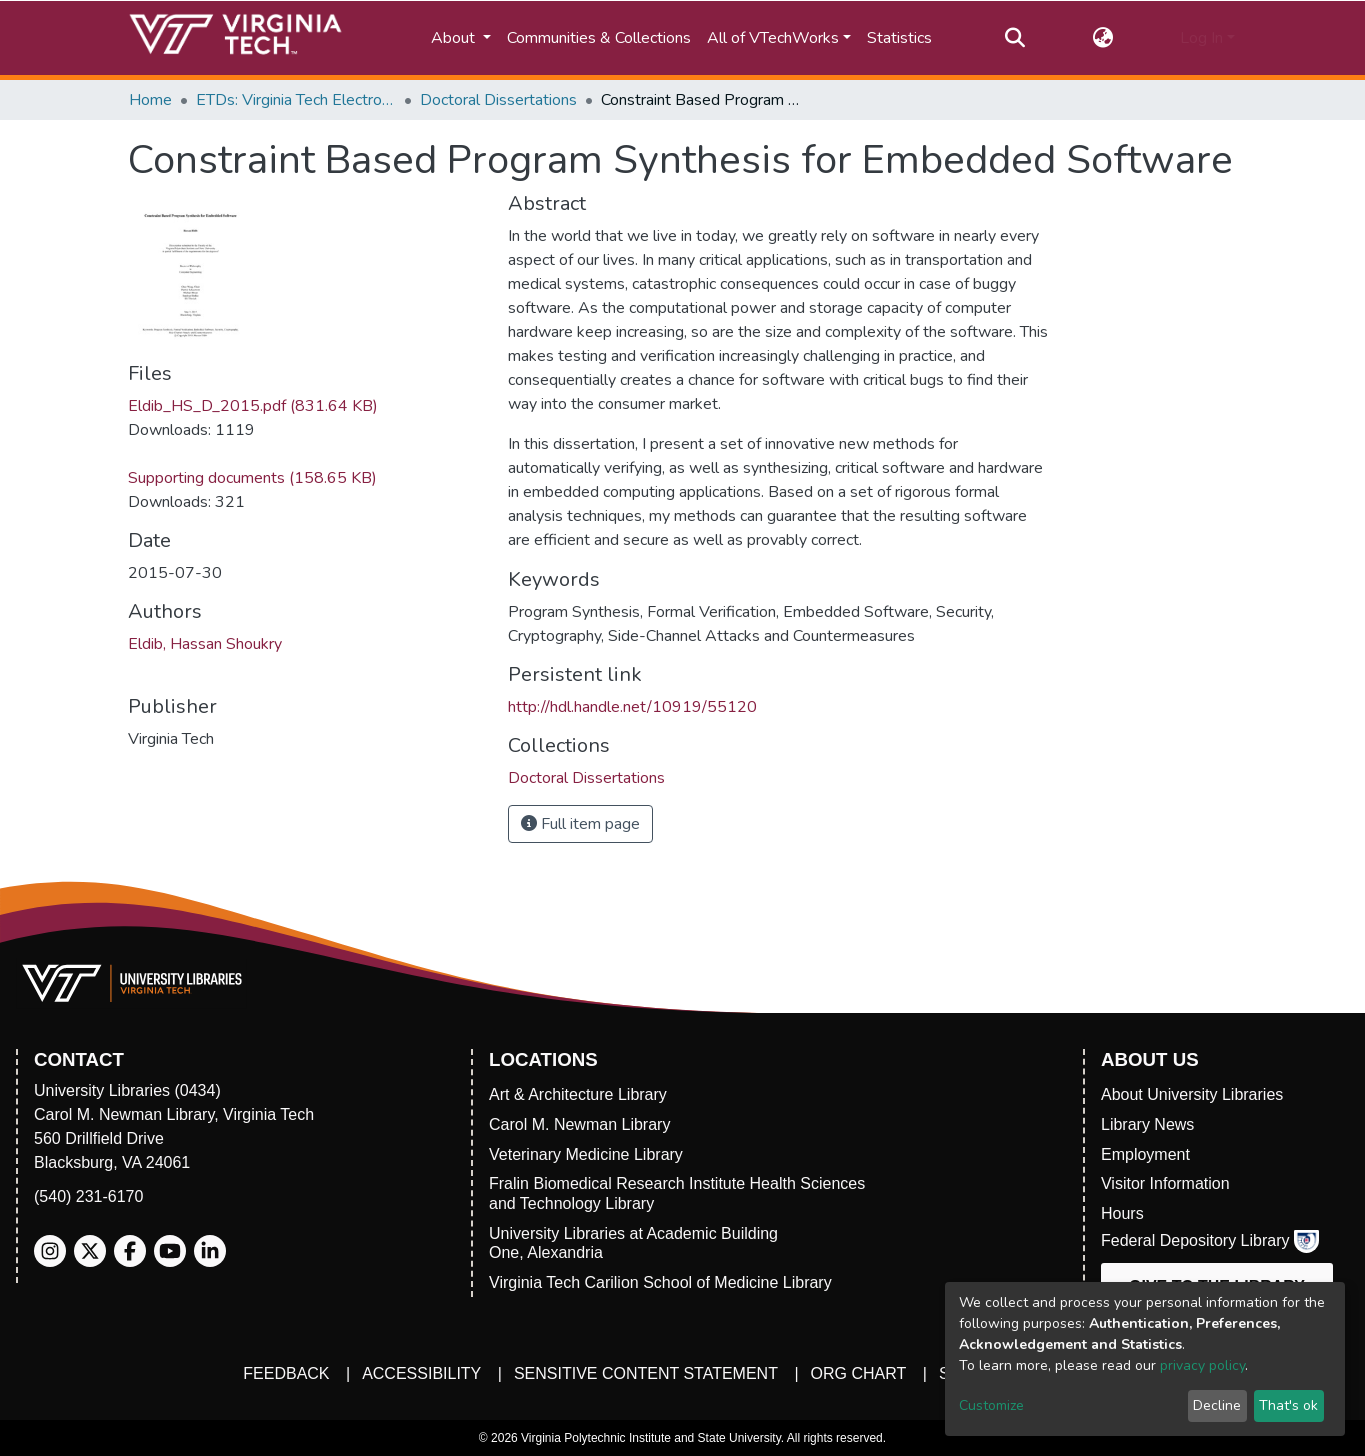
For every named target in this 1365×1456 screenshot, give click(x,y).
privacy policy (1202, 1365)
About (455, 38)
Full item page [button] (580, 824)
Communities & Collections (599, 38)
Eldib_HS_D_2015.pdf (253, 406)
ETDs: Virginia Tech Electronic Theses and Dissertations (296, 100)
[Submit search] (1015, 38)
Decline (1217, 1405)
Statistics (899, 38)
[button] (1102, 38)
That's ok (1288, 1405)
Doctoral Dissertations (498, 100)
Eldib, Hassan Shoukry (205, 644)
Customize (991, 1405)
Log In (1201, 38)
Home (150, 100)
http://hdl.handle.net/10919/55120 (632, 707)
